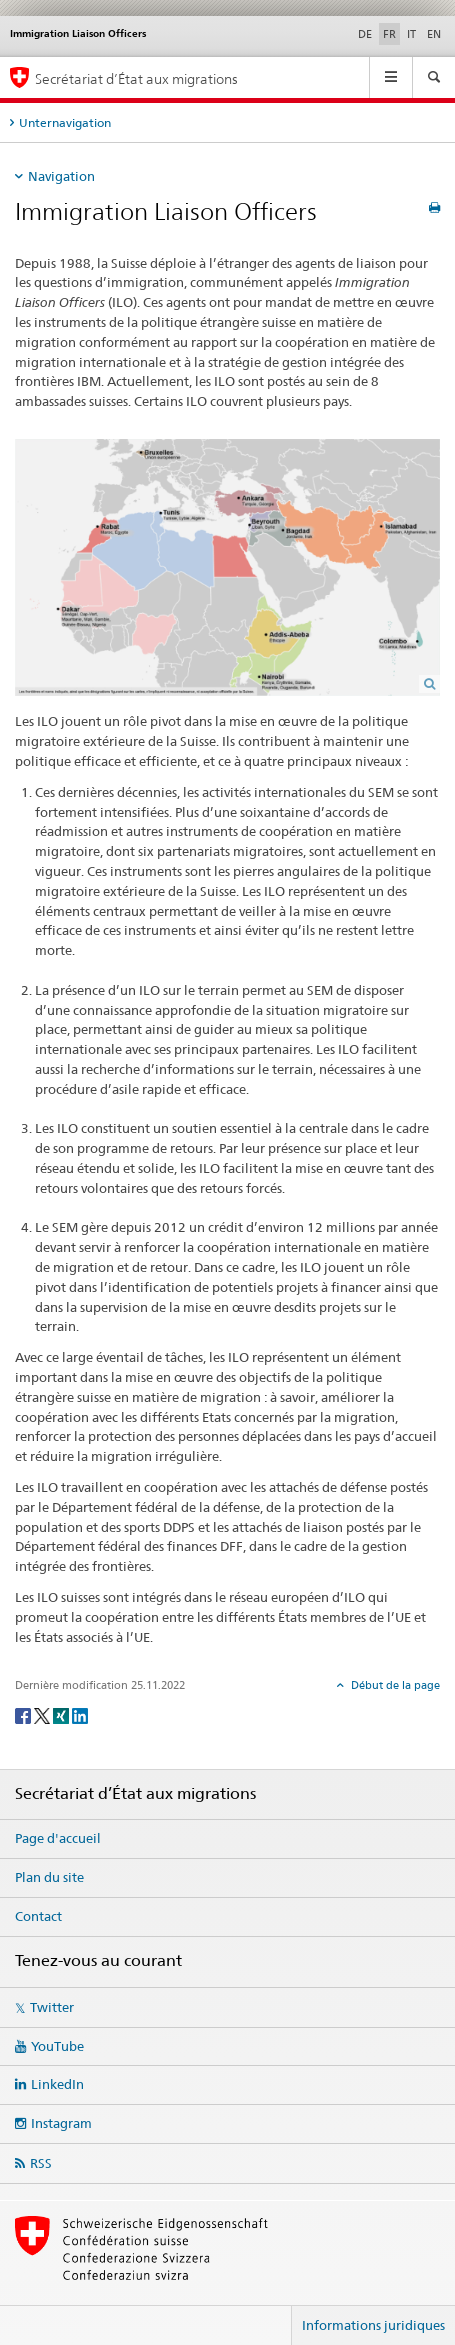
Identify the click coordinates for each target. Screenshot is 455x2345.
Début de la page (394, 1685)
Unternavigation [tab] (65, 122)
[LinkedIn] (80, 1714)
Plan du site (49, 1877)
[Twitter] (43, 1714)
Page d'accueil (58, 1838)
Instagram (61, 2123)
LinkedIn (57, 2084)
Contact (38, 1916)
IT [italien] (411, 34)
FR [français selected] (389, 34)
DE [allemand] (365, 34)
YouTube (57, 2046)
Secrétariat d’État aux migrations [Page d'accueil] (136, 78)
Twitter (52, 2007)
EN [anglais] (434, 34)
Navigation (61, 176)
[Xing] (62, 1714)
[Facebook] (24, 1714)
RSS (41, 2163)
